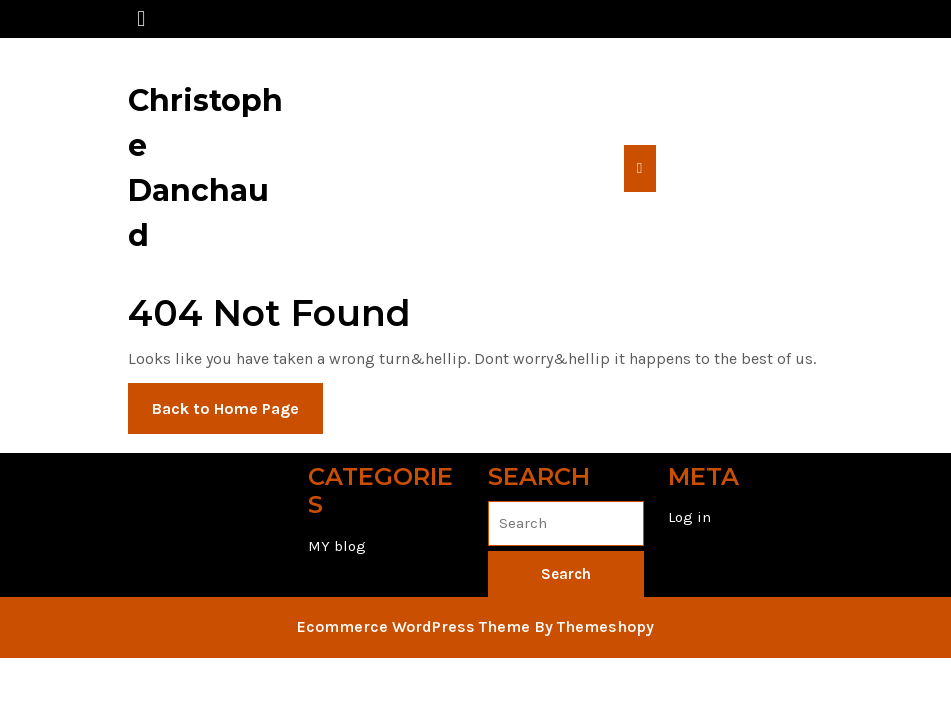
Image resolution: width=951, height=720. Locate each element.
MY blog (337, 546)
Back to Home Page (237, 415)
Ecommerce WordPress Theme (413, 626)
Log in (689, 517)
